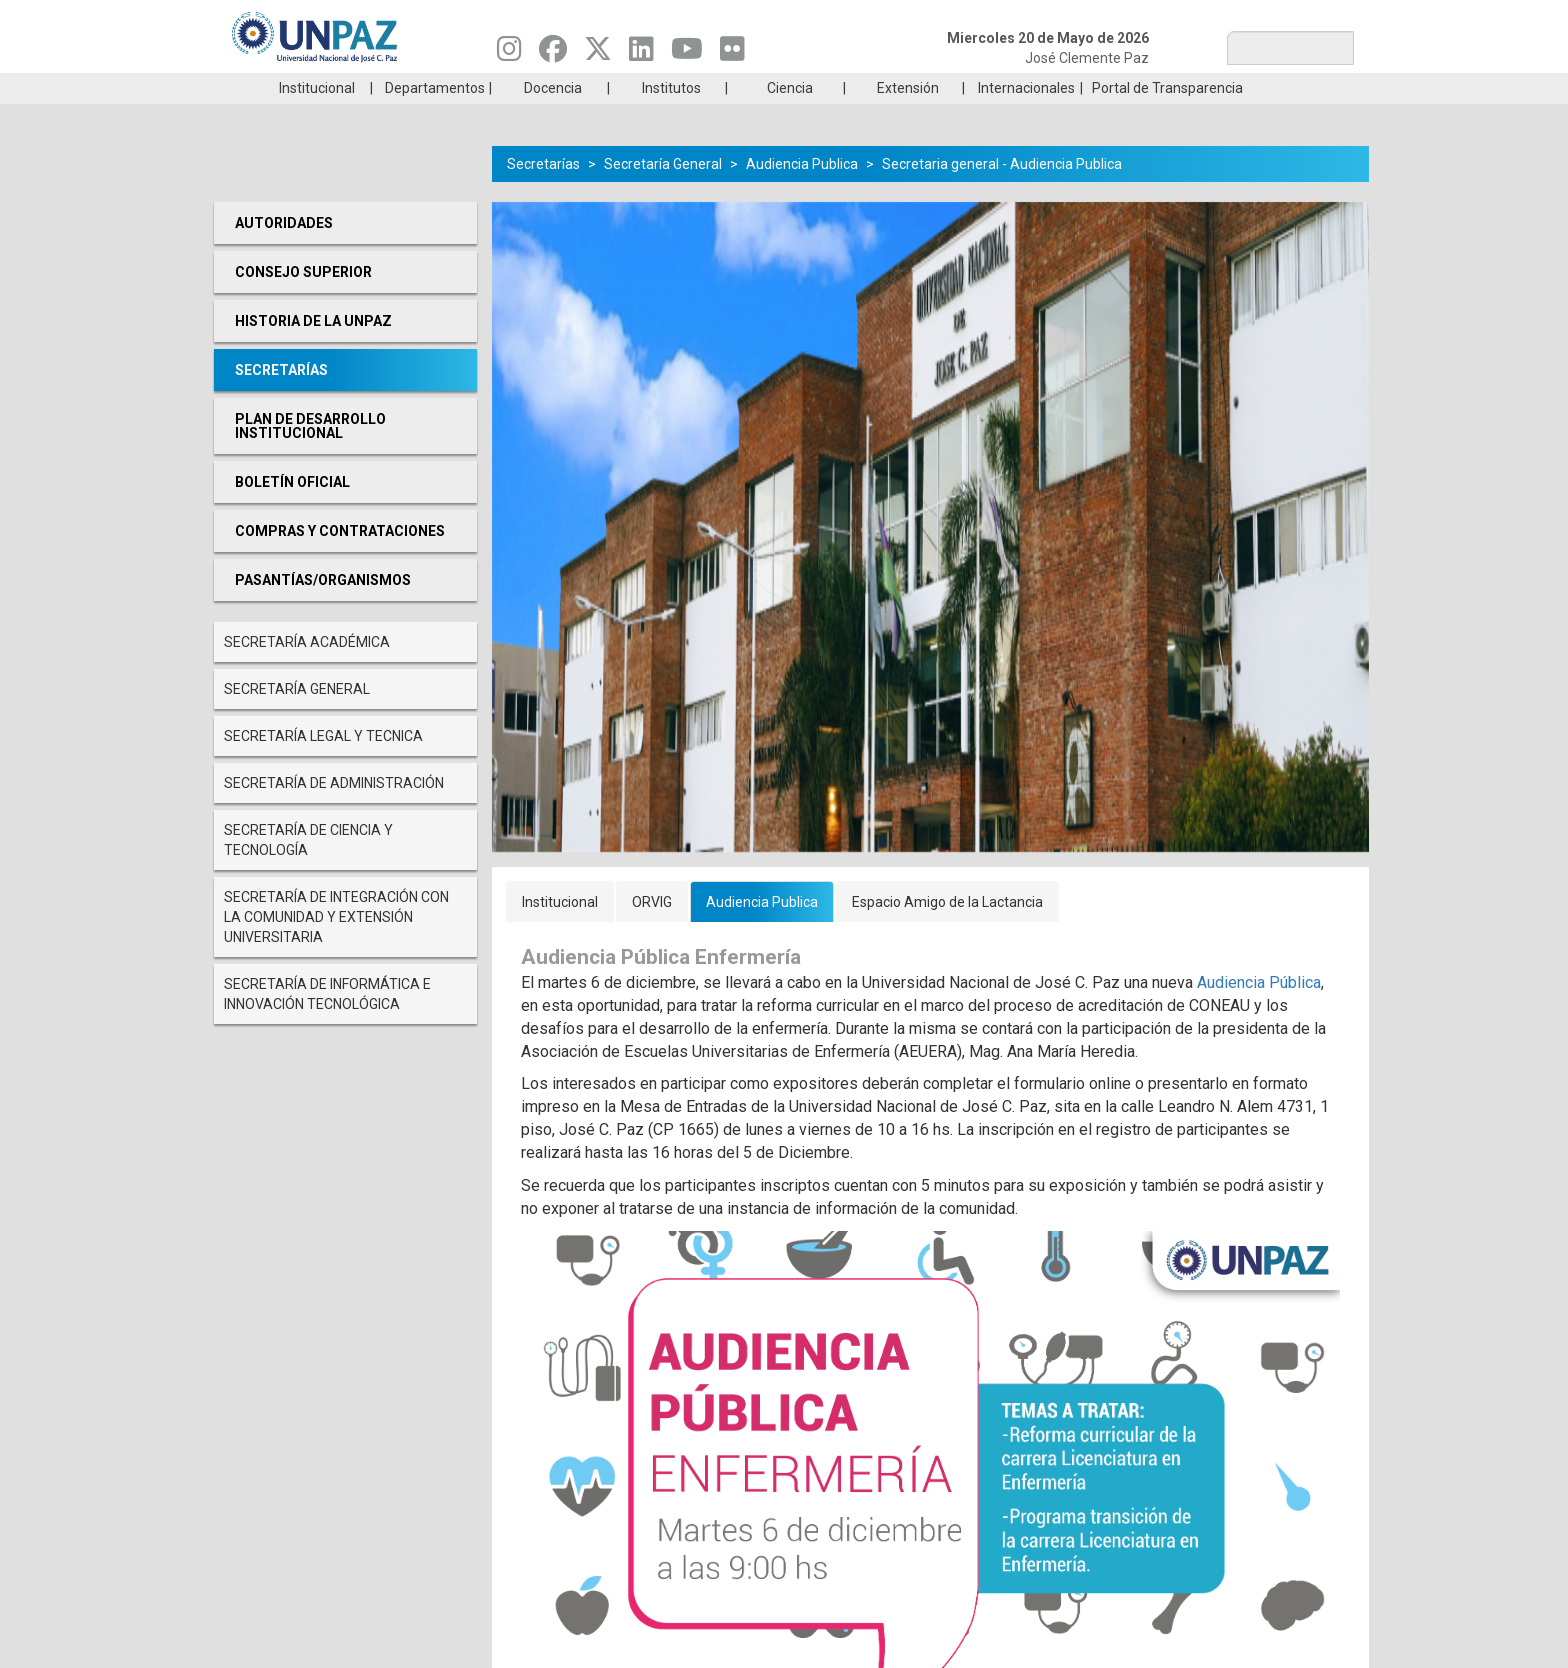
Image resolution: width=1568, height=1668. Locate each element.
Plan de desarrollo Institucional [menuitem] (310, 456)
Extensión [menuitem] (908, 118)
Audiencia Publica (802, 194)
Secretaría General (297, 719)
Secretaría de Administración (334, 813)
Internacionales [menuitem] (1026, 118)
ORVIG (652, 932)
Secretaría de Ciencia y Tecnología (308, 870)
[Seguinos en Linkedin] (641, 54)
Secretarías (543, 194)
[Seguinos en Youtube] (687, 54)
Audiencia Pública (1259, 1012)
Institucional (560, 932)
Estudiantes (878, 88)
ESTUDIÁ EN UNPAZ (498, 88)
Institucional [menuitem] (317, 118)
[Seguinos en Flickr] (732, 54)
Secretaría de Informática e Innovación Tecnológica (327, 1024)
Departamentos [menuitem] (435, 118)
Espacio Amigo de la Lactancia (947, 932)
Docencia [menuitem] (553, 118)
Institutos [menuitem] (671, 118)
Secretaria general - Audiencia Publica (1002, 194)
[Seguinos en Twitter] (598, 54)
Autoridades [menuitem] (284, 253)
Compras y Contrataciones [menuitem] (340, 561)
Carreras (308, 88)
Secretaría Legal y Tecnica (323, 766)
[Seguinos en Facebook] (553, 54)
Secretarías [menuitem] (281, 400)
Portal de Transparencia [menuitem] (1167, 118)
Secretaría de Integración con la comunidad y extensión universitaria (336, 947)
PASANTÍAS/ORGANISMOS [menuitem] (323, 610)
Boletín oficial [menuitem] (292, 512)
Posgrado (1258, 88)
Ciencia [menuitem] (790, 118)
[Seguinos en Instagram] (509, 54)
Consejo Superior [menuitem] (303, 302)
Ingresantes (688, 88)
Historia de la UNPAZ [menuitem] (313, 351)
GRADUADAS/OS (1068, 88)
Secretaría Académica (307, 672)
